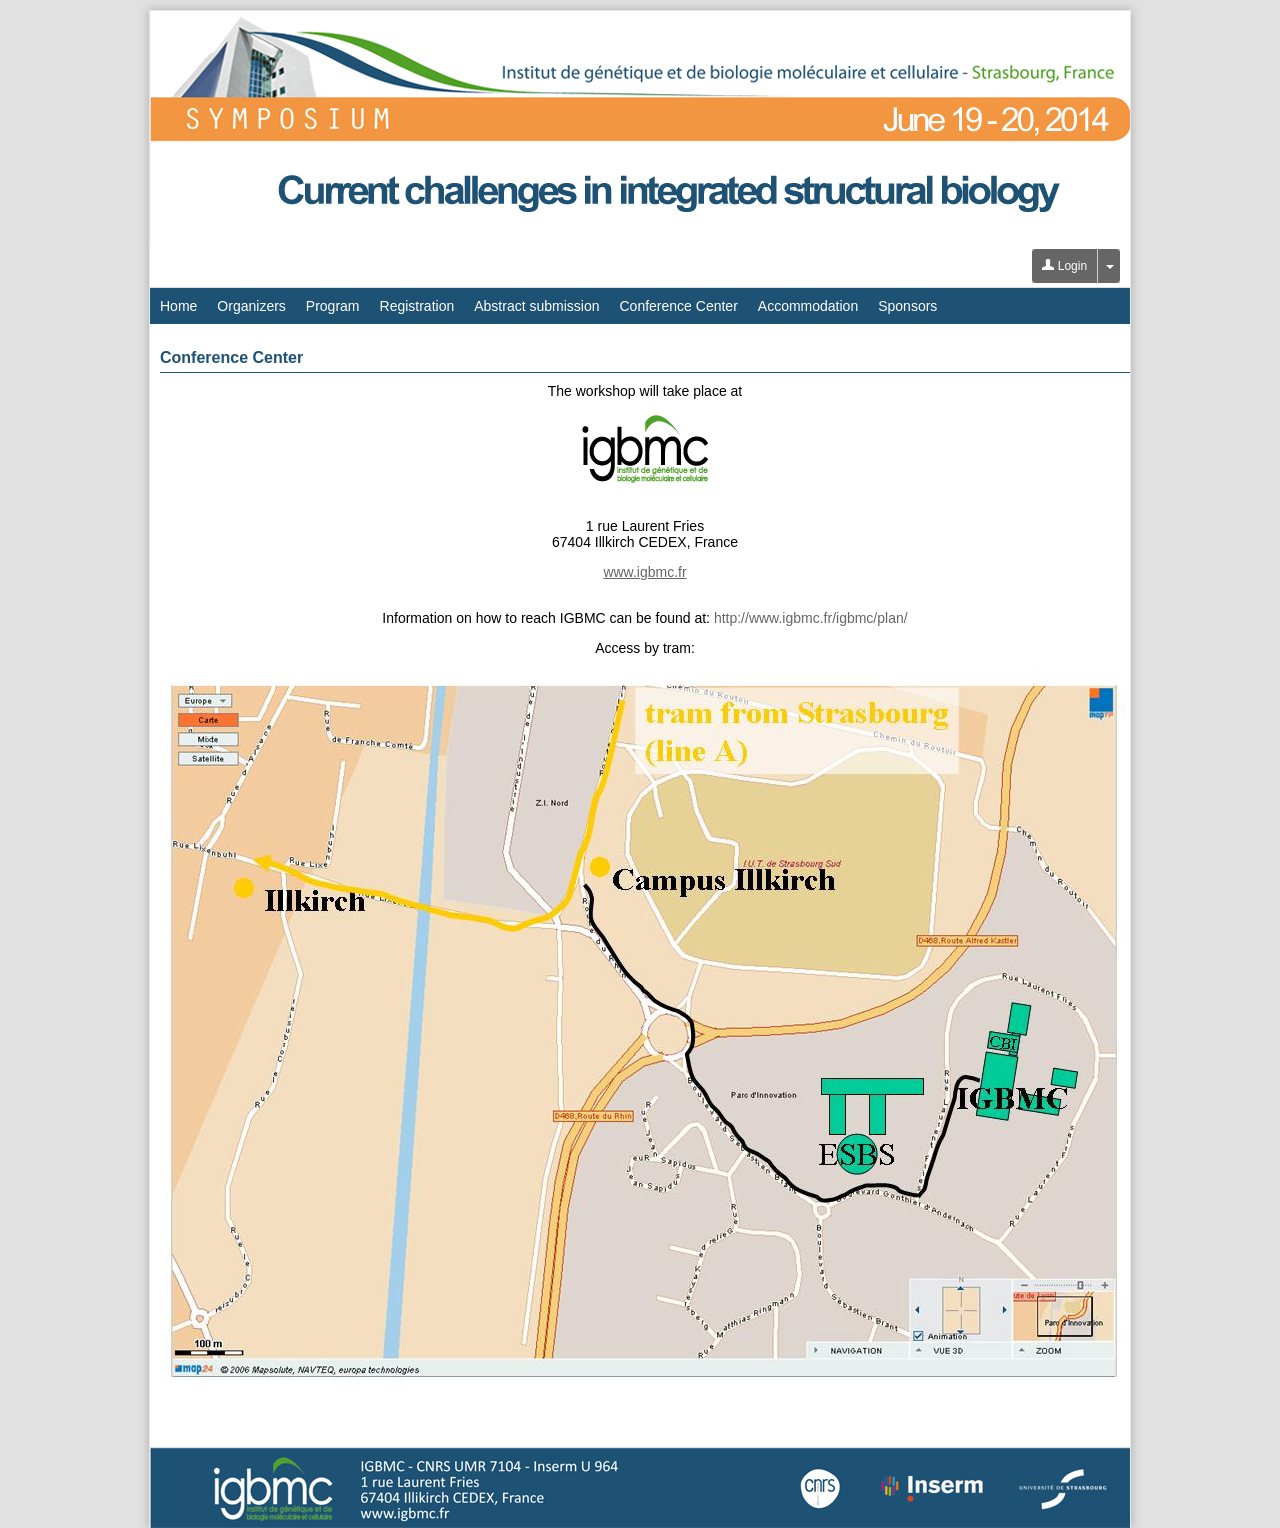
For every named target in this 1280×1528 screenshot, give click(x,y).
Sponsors (907, 306)
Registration (417, 306)
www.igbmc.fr (644, 572)
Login (1064, 266)
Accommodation (808, 306)
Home (178, 306)
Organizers (251, 306)
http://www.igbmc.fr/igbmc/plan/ (811, 618)
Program (333, 306)
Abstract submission (536, 306)
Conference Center (679, 306)
